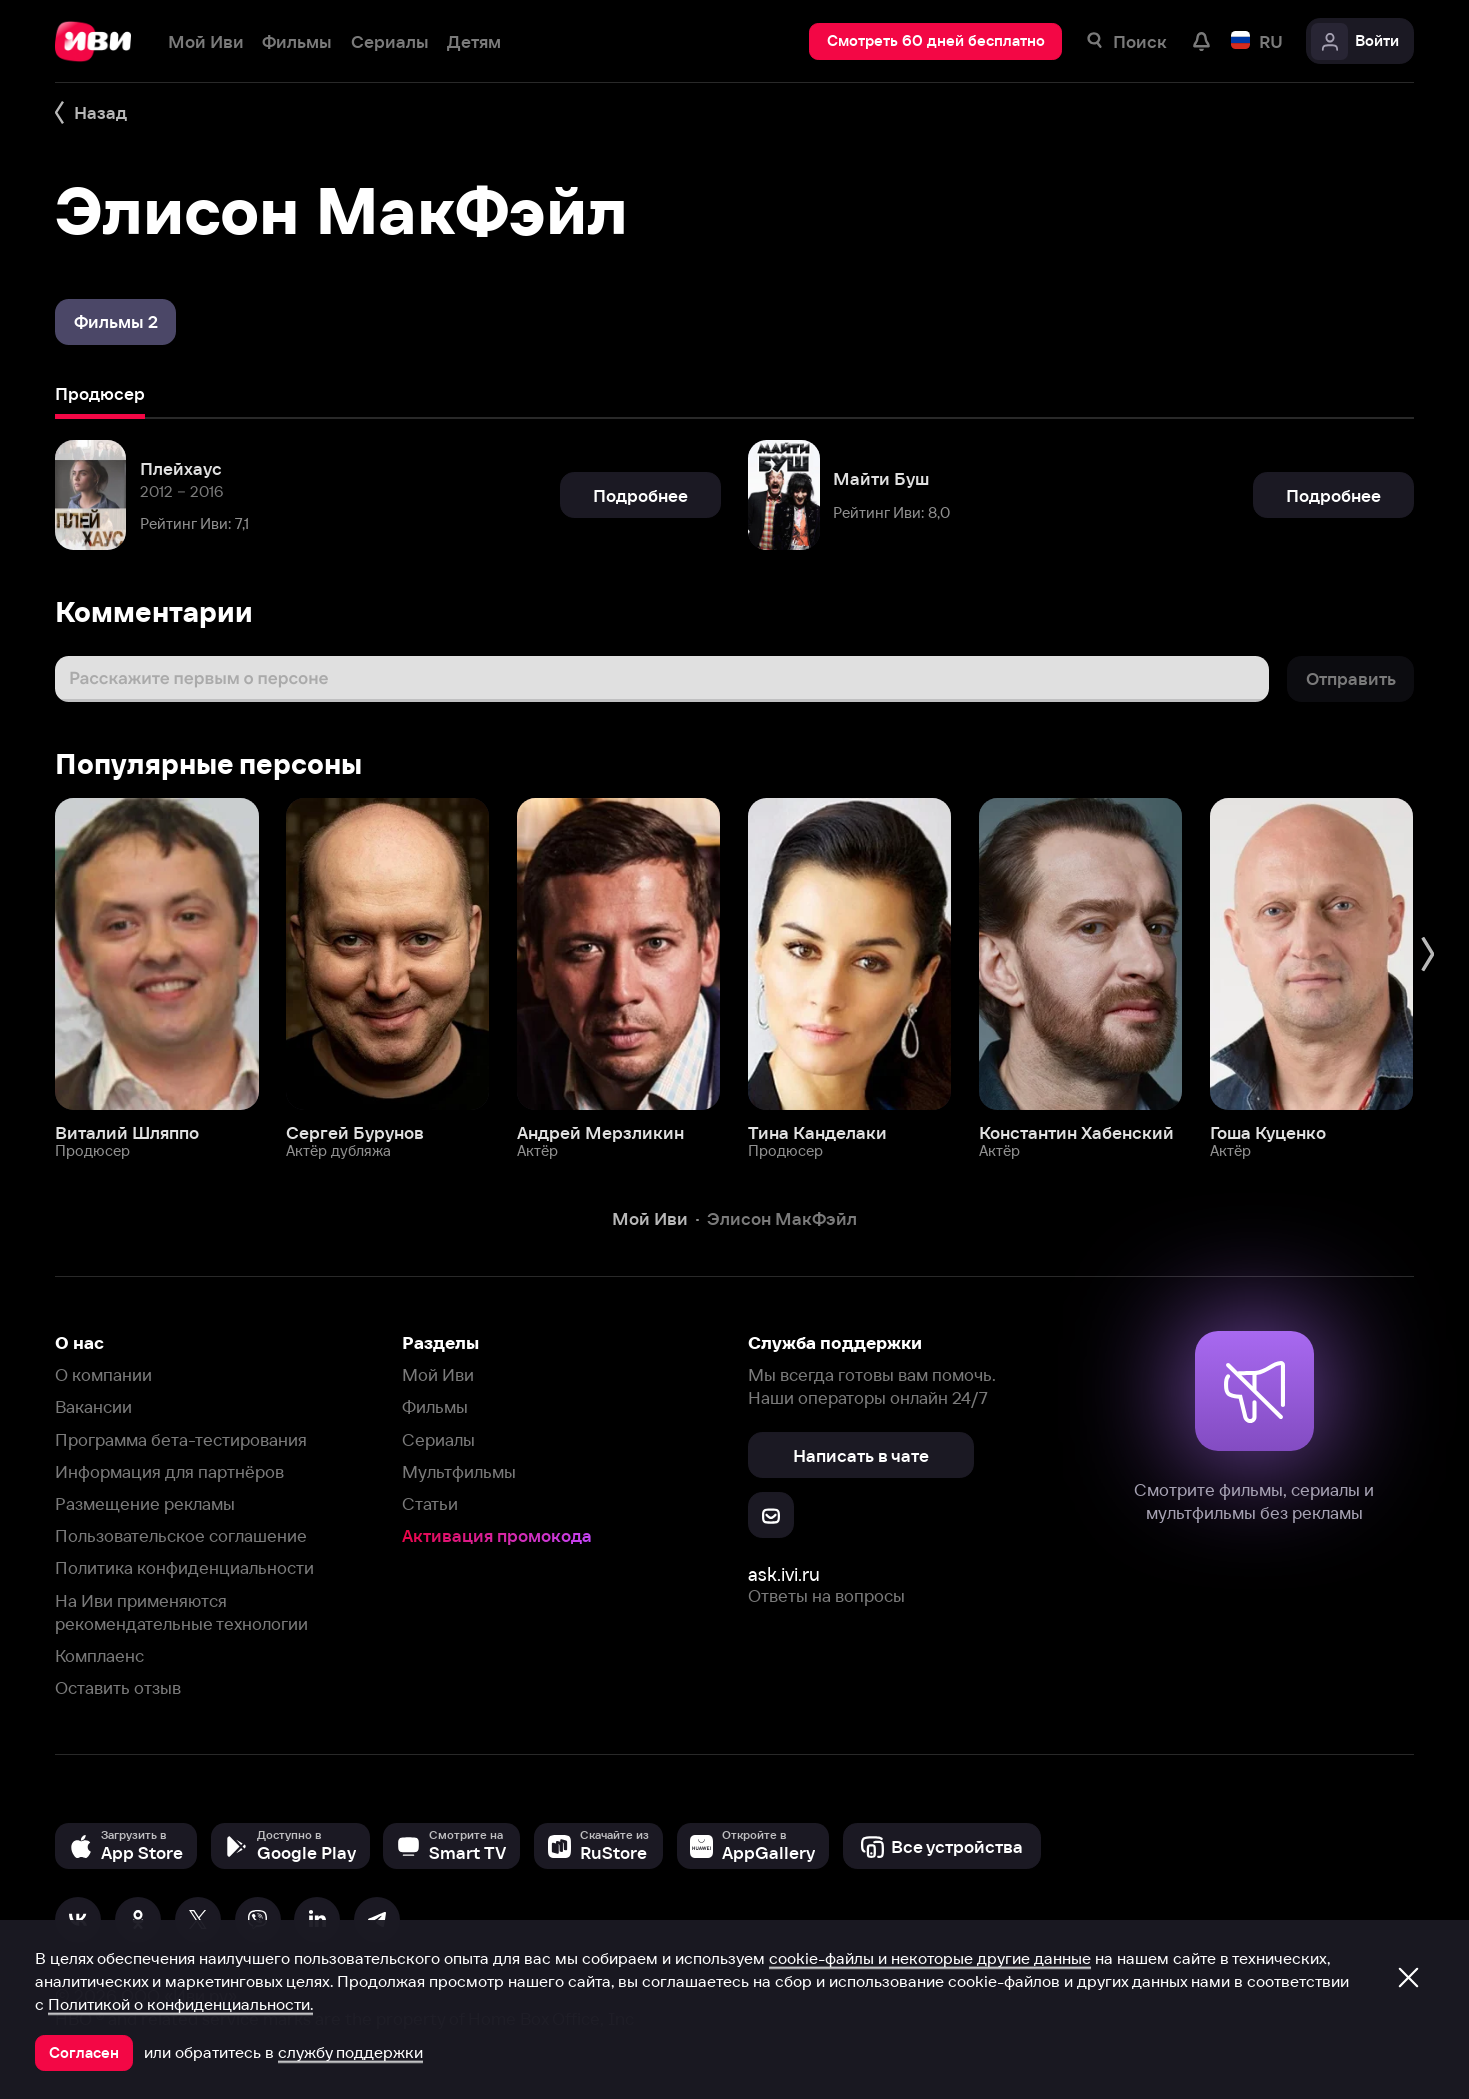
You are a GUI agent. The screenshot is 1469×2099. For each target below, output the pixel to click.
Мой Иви (438, 1374)
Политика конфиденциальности (184, 1567)
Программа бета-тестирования (181, 1439)
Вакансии (93, 1406)
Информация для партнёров (169, 1471)
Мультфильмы (459, 1471)
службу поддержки (350, 2052)
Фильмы (435, 1406)
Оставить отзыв (118, 1687)
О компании (103, 1374)
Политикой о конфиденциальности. (180, 2004)
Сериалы (438, 1439)
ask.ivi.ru (784, 1574)
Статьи (430, 1503)
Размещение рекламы (145, 1503)
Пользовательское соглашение (181, 1535)
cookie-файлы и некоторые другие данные (930, 1958)
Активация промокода (497, 1535)
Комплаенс (99, 1655)
